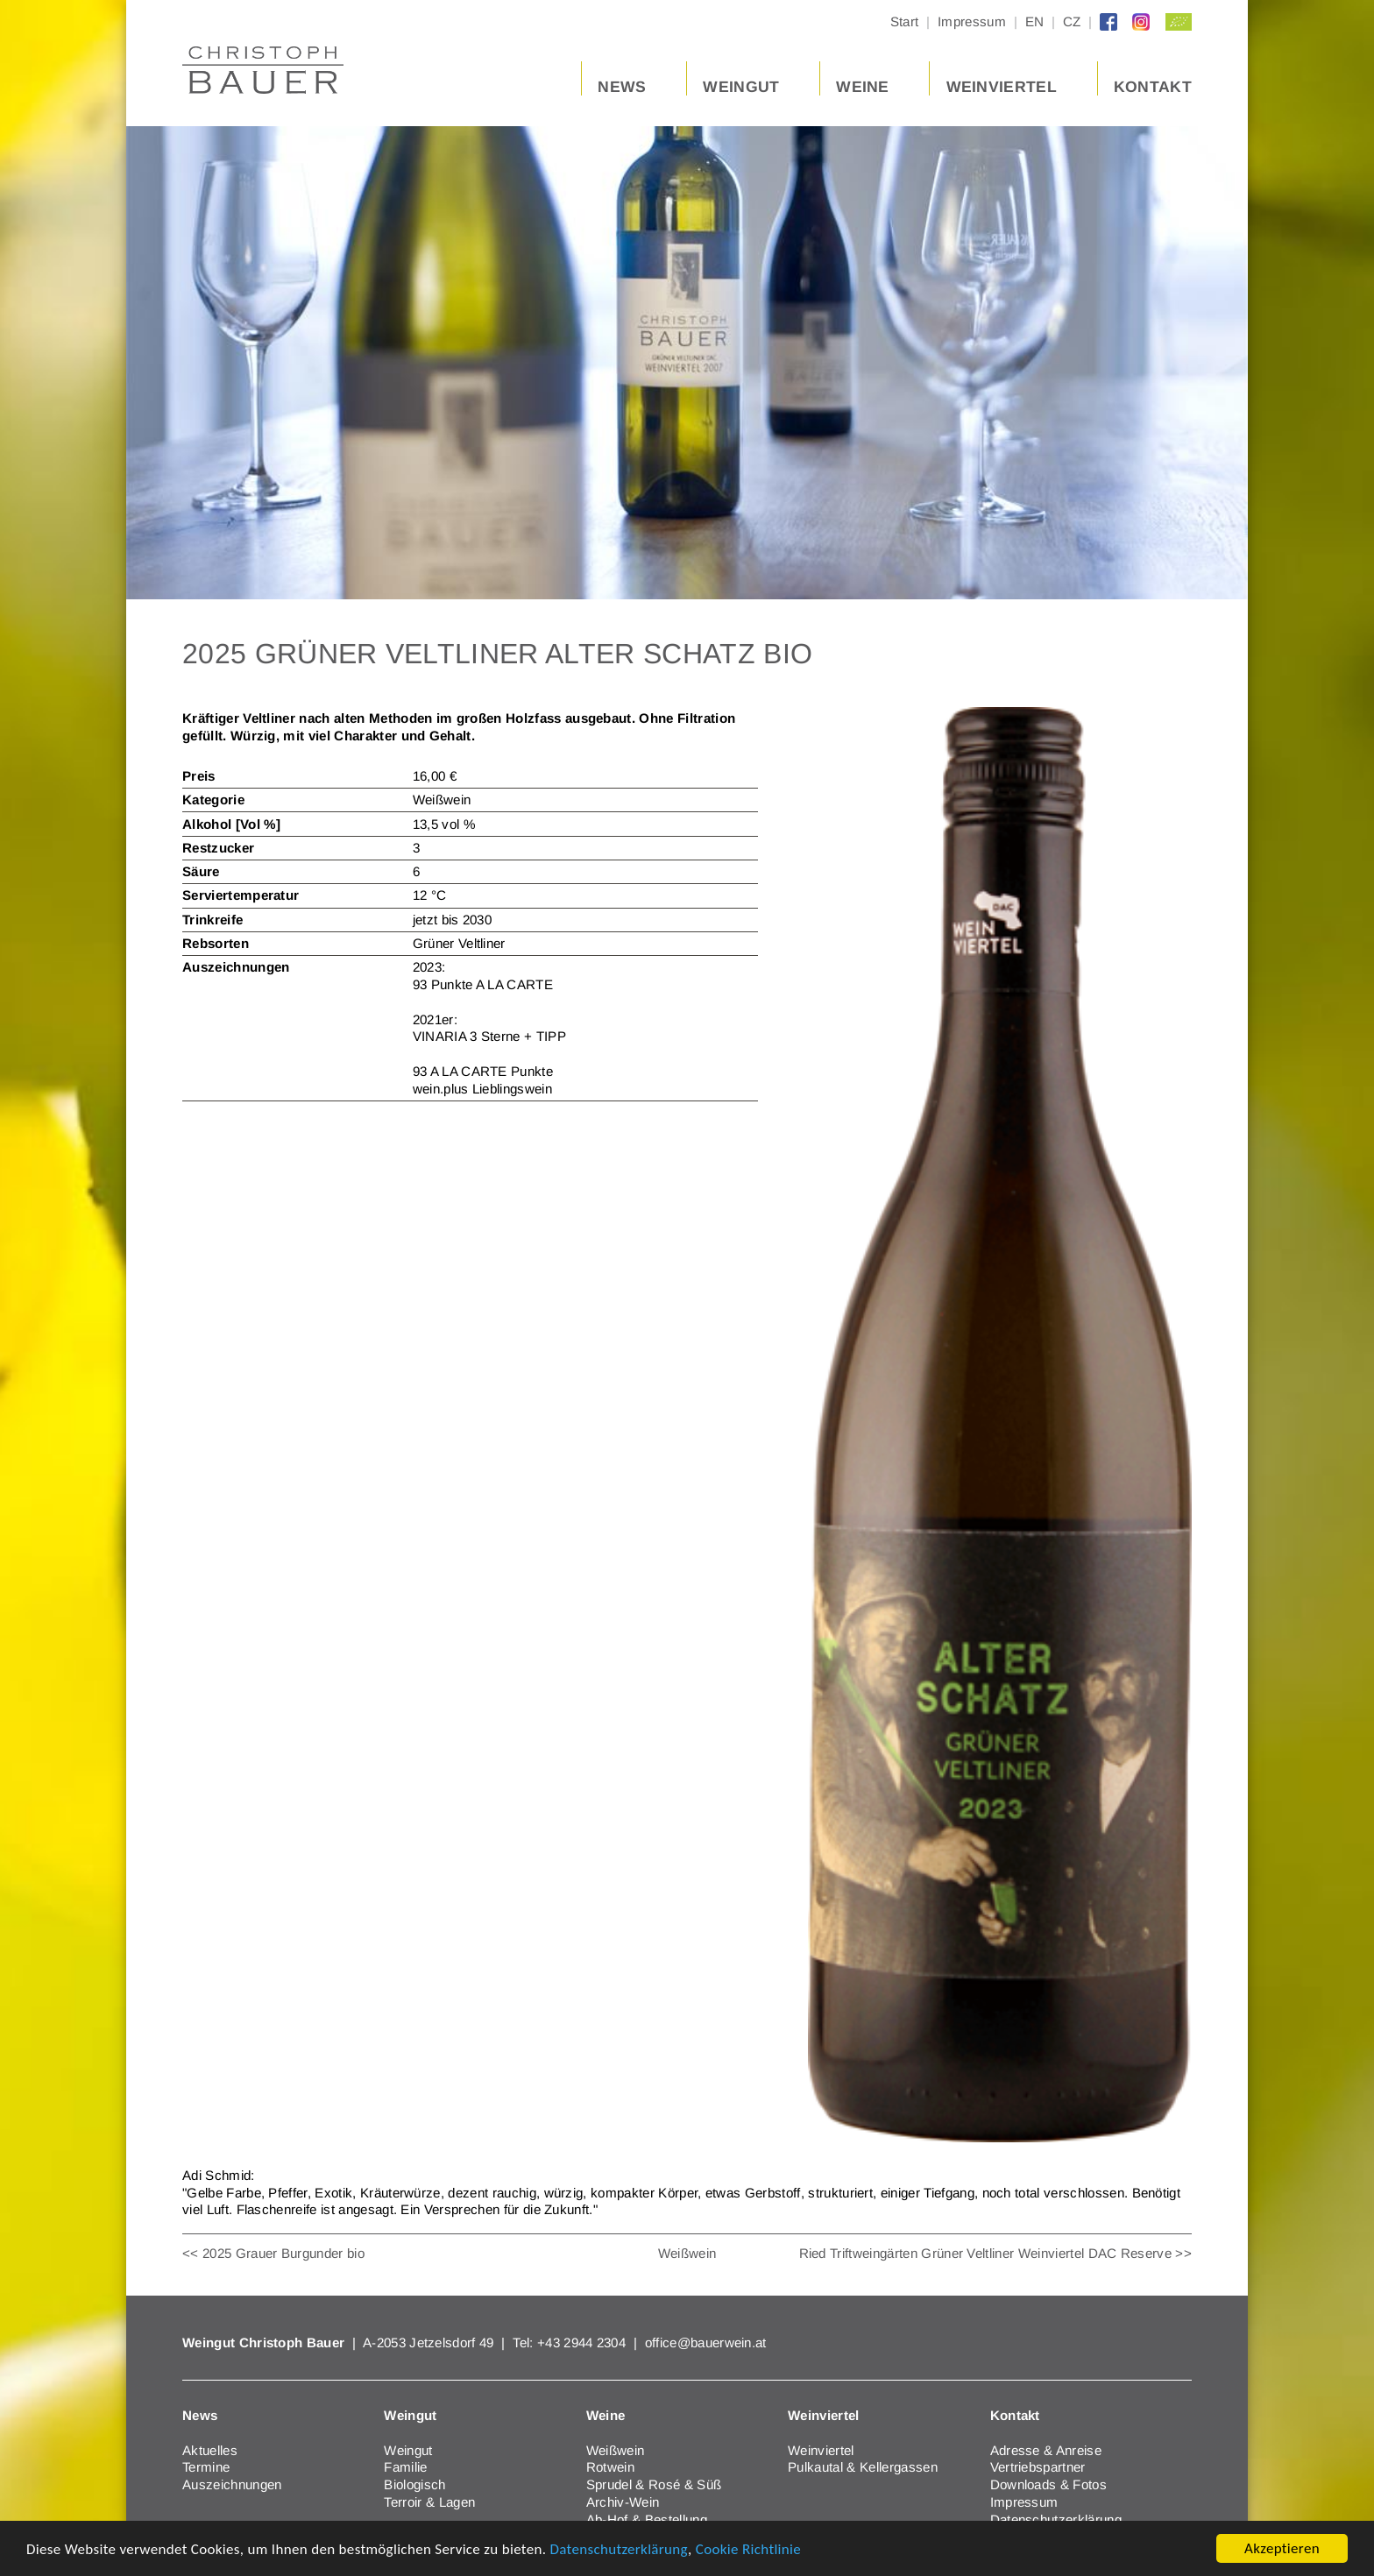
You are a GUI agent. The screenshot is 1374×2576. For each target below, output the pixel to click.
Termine (206, 2466)
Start (904, 22)
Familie (405, 2466)
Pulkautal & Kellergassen (863, 2466)
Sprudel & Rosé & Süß (653, 2484)
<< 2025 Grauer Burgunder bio (273, 2253)
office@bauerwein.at (706, 2342)
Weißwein (687, 2253)
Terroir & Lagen (429, 2502)
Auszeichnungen (231, 2484)
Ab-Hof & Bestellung (646, 2519)
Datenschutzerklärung (618, 2550)
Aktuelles (209, 2450)
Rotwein (610, 2466)
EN (1035, 22)
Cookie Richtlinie (748, 2550)
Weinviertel (821, 2450)
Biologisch (414, 2484)
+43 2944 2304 (583, 2342)
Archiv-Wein (623, 2502)
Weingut (408, 2450)
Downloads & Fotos (1048, 2484)
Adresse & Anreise (1045, 2450)
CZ (1072, 22)
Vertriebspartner (1038, 2466)
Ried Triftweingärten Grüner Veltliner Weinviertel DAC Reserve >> (995, 2253)
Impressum (972, 22)
